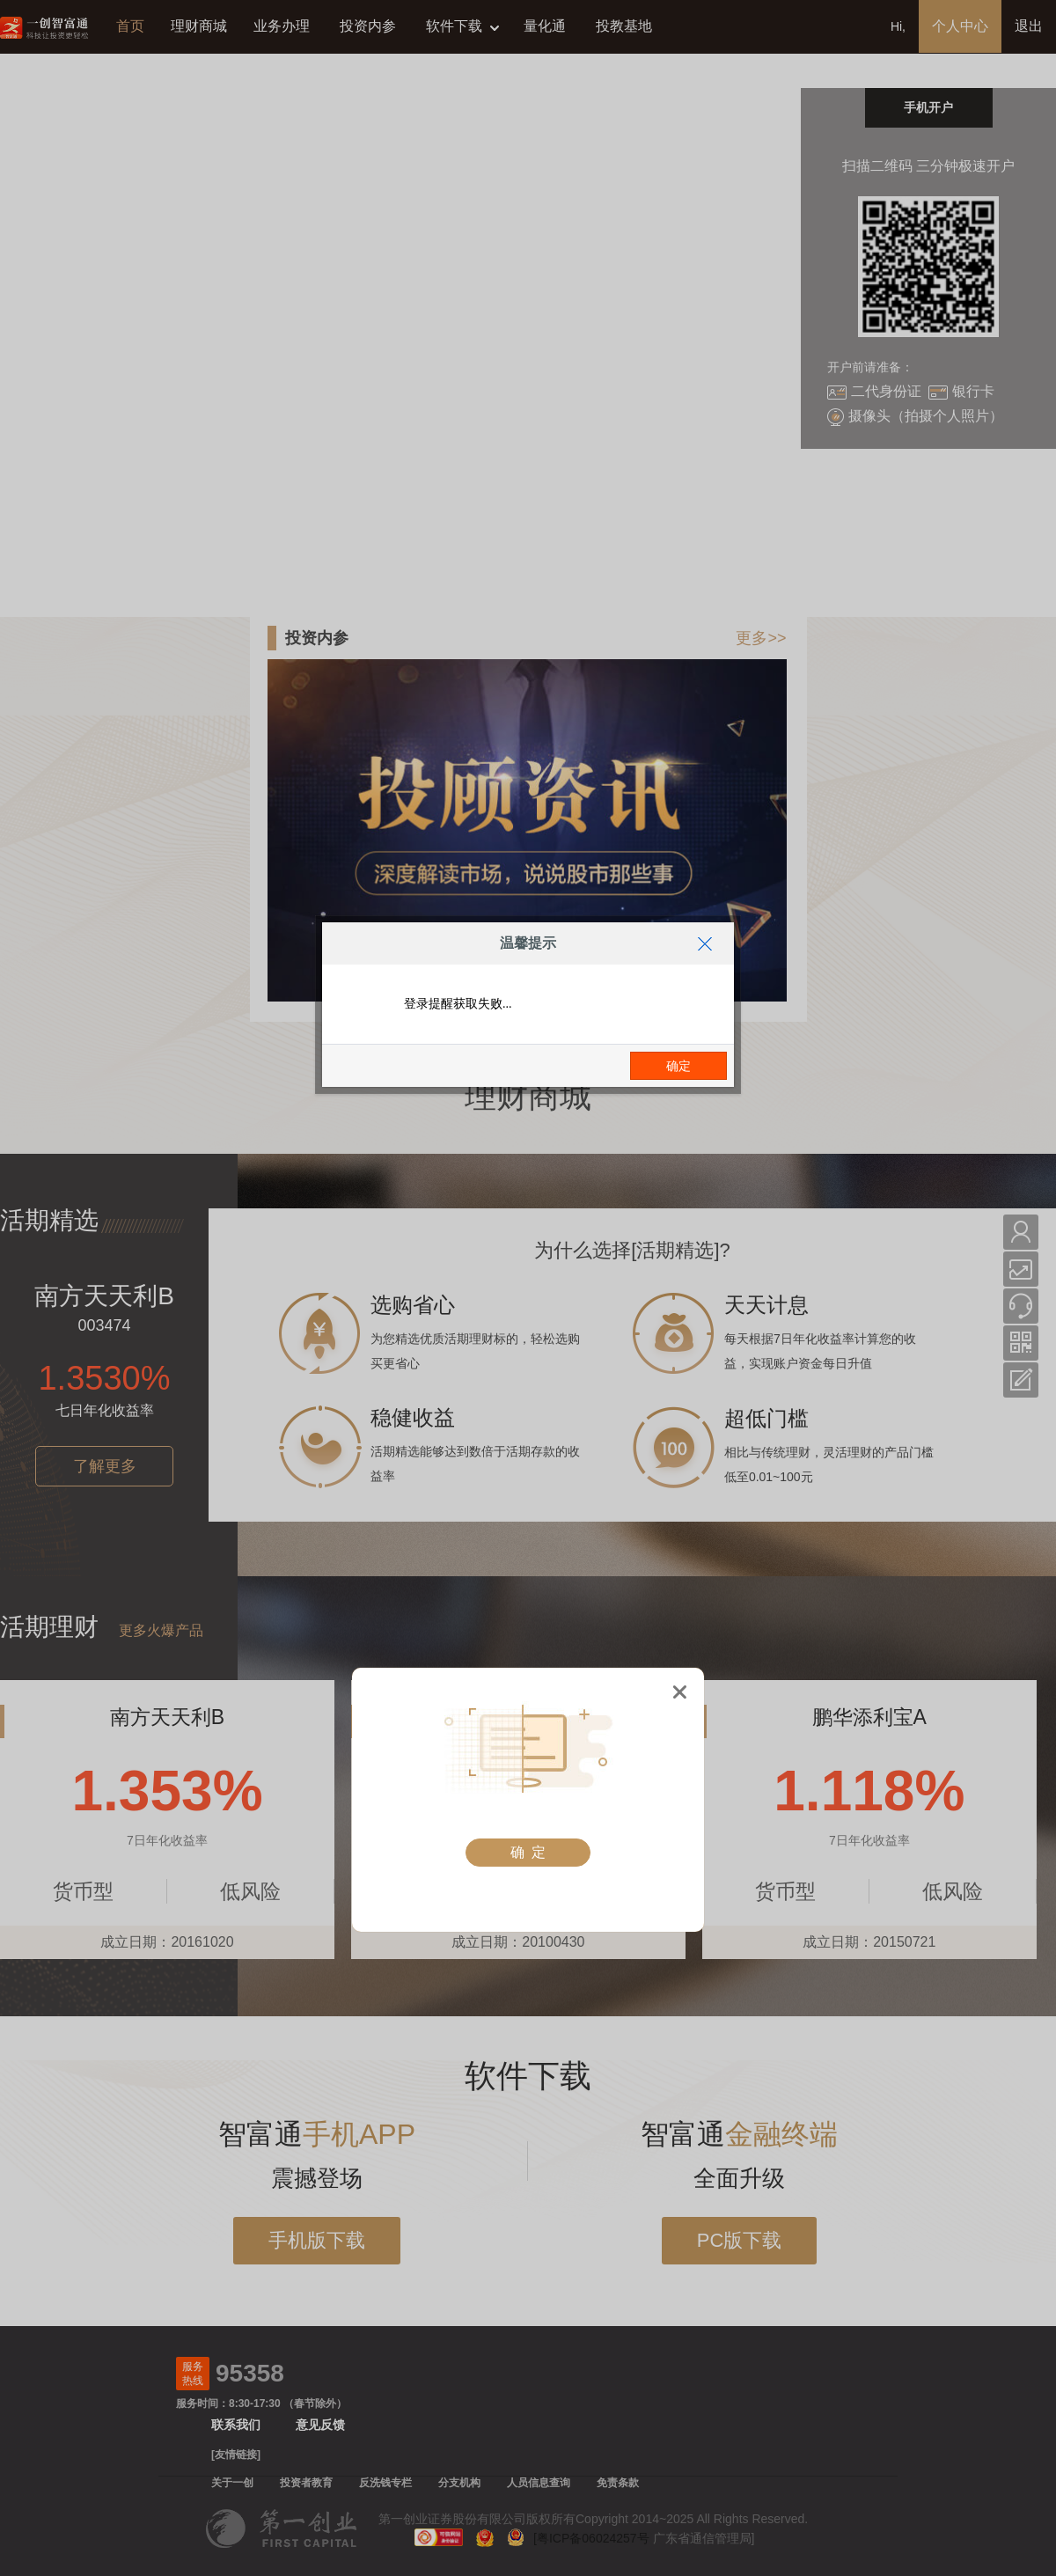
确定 (678, 1066)
